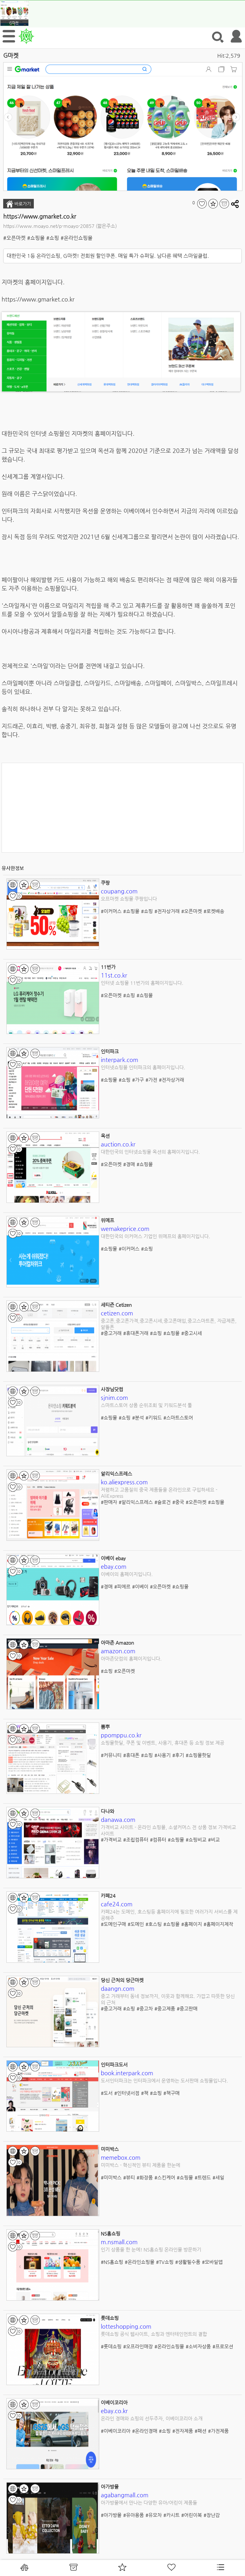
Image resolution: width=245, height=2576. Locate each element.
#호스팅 (153, 1924)
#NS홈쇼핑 (112, 2262)
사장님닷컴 (112, 1389)
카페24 (108, 1895)
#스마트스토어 (178, 1417)
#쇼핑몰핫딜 (198, 1755)
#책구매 (171, 2093)
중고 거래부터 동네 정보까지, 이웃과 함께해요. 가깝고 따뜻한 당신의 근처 (168, 1999)
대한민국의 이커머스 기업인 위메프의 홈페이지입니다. (155, 1236)
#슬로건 (162, 1502)
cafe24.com (116, 1904)
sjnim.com (114, 1397)
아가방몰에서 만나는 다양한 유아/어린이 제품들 (149, 2502)
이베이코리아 (114, 2402)
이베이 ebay (113, 1558)
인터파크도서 (114, 2064)
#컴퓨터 (158, 1839)
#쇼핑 (52, 238)
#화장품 (145, 2177)
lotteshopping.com (126, 2326)
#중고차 (145, 2008)
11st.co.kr (114, 975)
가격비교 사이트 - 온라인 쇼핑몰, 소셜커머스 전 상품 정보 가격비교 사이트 (168, 1830)
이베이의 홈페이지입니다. (127, 1574)
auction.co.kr (118, 1144)
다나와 (107, 1811)
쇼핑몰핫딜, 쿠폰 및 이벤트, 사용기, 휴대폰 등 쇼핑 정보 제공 (162, 1742)
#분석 (138, 1417)
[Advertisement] (122, 807)
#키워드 (153, 1417)
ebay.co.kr (114, 2410)
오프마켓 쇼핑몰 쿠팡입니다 (129, 898)
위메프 (107, 1220)
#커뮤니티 (111, 1755)
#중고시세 (191, 1333)
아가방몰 (110, 2486)
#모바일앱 (212, 2262)
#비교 (214, 1839)
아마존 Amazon (117, 1642)
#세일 (218, 2177)
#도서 (107, 2093)
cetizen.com (117, 1313)
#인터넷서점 (126, 2093)
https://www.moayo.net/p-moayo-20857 (48, 226)
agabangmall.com (124, 2495)
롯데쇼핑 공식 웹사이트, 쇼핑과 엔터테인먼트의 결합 (154, 2334)
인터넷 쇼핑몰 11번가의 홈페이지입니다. (142, 983)
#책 (144, 2093)
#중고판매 (187, 2008)
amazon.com (118, 1651)
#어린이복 (191, 2515)
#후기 (178, 1755)
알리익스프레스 (116, 1473)
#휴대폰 (131, 1755)
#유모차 (153, 2515)
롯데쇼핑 (110, 2318)
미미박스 (110, 2149)
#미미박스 (111, 2177)
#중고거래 (111, 1333)
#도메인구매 (113, 1924)
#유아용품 (133, 2515)
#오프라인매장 (138, 2346)
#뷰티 (129, 2177)
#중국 (178, 1502)
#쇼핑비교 (196, 1839)
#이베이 (140, 1586)
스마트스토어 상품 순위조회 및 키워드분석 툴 (146, 1405)
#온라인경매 (144, 2431)
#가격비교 (111, 1839)
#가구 (138, 1079)
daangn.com (117, 1988)
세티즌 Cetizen (116, 1304)
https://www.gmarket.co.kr (39, 216)
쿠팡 (105, 882)
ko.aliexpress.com (124, 1482)
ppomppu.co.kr (121, 1735)
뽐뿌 (105, 1726)
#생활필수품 (187, 2262)
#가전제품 (218, 2431)
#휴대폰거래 (135, 1333)
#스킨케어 (164, 2177)
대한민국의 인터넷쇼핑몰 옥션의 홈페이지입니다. (150, 1151)
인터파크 (110, 1051)
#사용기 (162, 1755)
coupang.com (119, 891)
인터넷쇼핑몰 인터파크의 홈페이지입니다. (143, 1067)
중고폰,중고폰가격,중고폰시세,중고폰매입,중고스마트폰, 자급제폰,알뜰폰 (169, 1324)
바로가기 (18, 203)
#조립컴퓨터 (135, 1839)
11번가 (108, 967)
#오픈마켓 (14, 238)
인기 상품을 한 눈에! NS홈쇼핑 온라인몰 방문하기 (151, 2249)
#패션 (200, 2431)
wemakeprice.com (125, 1228)
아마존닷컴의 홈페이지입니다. (131, 1658)
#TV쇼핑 (165, 2262)
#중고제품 (164, 2008)
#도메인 (136, 1924)
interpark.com (119, 1059)
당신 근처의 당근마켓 (122, 1980)
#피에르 (122, 1586)
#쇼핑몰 (36, 238)
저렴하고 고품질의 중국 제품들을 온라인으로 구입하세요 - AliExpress (159, 1493)
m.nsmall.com (119, 2241)
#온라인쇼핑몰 (77, 238)
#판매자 (109, 1502)
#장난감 (212, 2515)
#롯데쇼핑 (111, 2346)
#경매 (129, 1164)
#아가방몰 (111, 2515)
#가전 (151, 1079)
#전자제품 (182, 2431)
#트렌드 (203, 2177)
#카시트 (171, 2515)
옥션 (105, 1136)
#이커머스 (111, 911)
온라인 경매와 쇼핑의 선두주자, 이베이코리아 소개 (152, 2418)
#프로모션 (222, 2346)
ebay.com (113, 1566)
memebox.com (120, 2157)
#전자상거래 (167, 911)
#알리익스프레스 (136, 1502)
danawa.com (118, 1819)
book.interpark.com (127, 2073)
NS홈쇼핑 (110, 2233)
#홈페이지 (191, 1924)
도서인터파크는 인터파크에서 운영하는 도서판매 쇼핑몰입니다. (164, 2080)
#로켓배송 (214, 911)
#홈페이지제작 (218, 1924)
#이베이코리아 (115, 2431)
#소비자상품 (198, 2346)
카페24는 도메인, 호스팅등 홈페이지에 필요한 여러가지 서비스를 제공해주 (169, 1915)
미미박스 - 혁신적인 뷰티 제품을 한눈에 (140, 2165)
